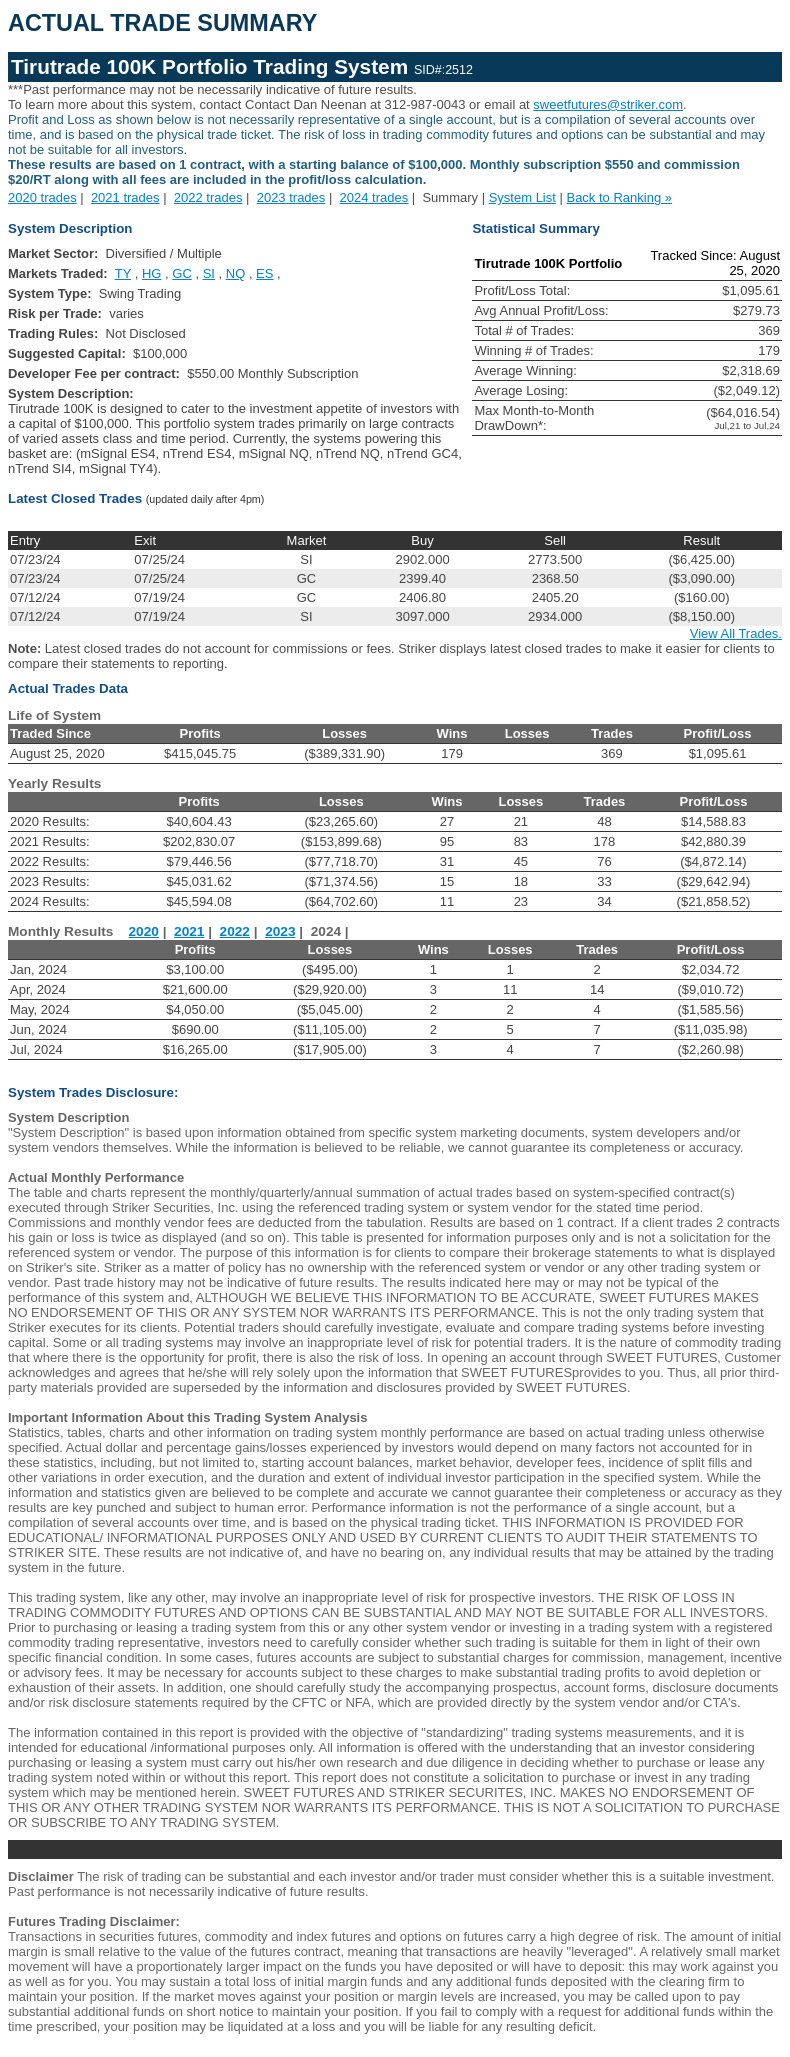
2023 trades (291, 197)
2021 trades (125, 197)
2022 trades (208, 197)
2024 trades (374, 197)
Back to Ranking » (619, 197)
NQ (236, 273)
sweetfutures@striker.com (608, 104)
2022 (235, 931)
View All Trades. (736, 633)
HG (152, 273)
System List (522, 197)
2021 (189, 931)
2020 (144, 931)
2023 (280, 931)
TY (123, 273)
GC (182, 273)
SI (209, 273)
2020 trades (42, 197)
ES (264, 273)
